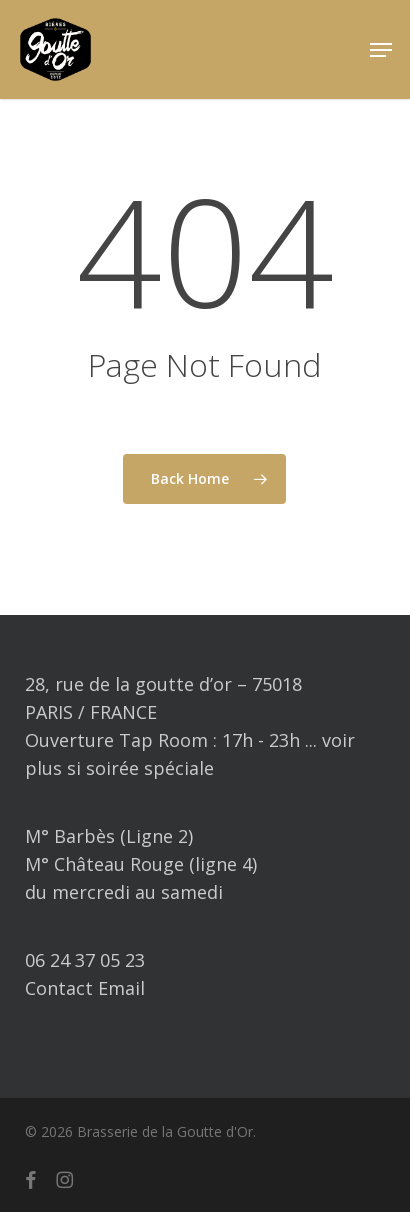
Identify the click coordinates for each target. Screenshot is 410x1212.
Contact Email (85, 988)
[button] (381, 50)
